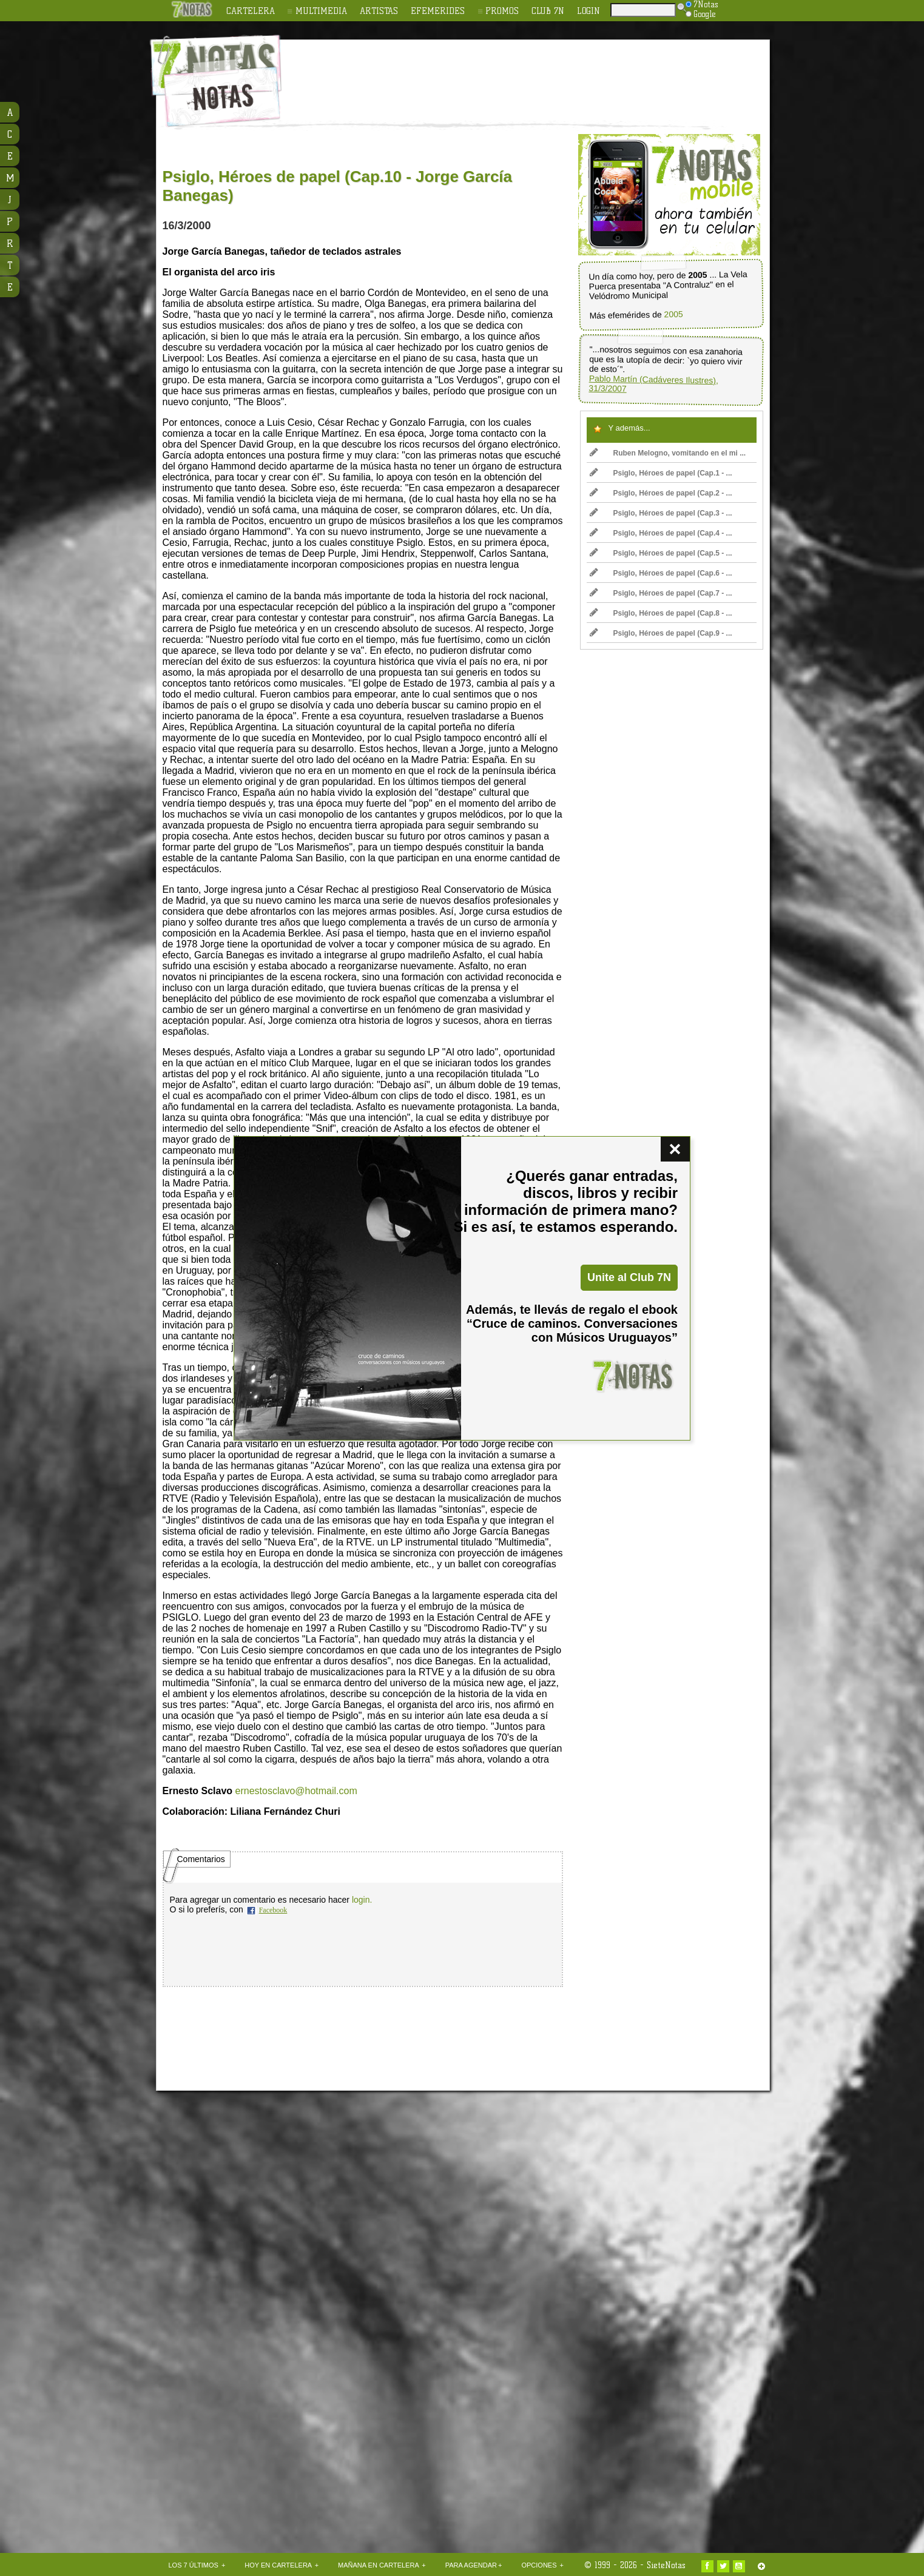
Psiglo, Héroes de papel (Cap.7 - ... (661, 593)
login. (362, 1900)
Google (701, 14)
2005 (673, 314)
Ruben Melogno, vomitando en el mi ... (668, 453)
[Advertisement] (541, 73)
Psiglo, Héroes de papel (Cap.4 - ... (661, 533)
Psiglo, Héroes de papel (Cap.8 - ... (661, 613)
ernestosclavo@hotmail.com (296, 1791)
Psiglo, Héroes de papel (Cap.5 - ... (661, 553)
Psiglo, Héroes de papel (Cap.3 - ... (661, 513)
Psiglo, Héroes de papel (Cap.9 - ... (661, 633)
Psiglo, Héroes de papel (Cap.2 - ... (661, 493)
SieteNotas (666, 2565)
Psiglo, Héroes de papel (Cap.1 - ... (661, 473)
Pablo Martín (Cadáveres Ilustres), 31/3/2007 (653, 384)
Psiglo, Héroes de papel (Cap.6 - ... (661, 573)
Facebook (273, 1910)
